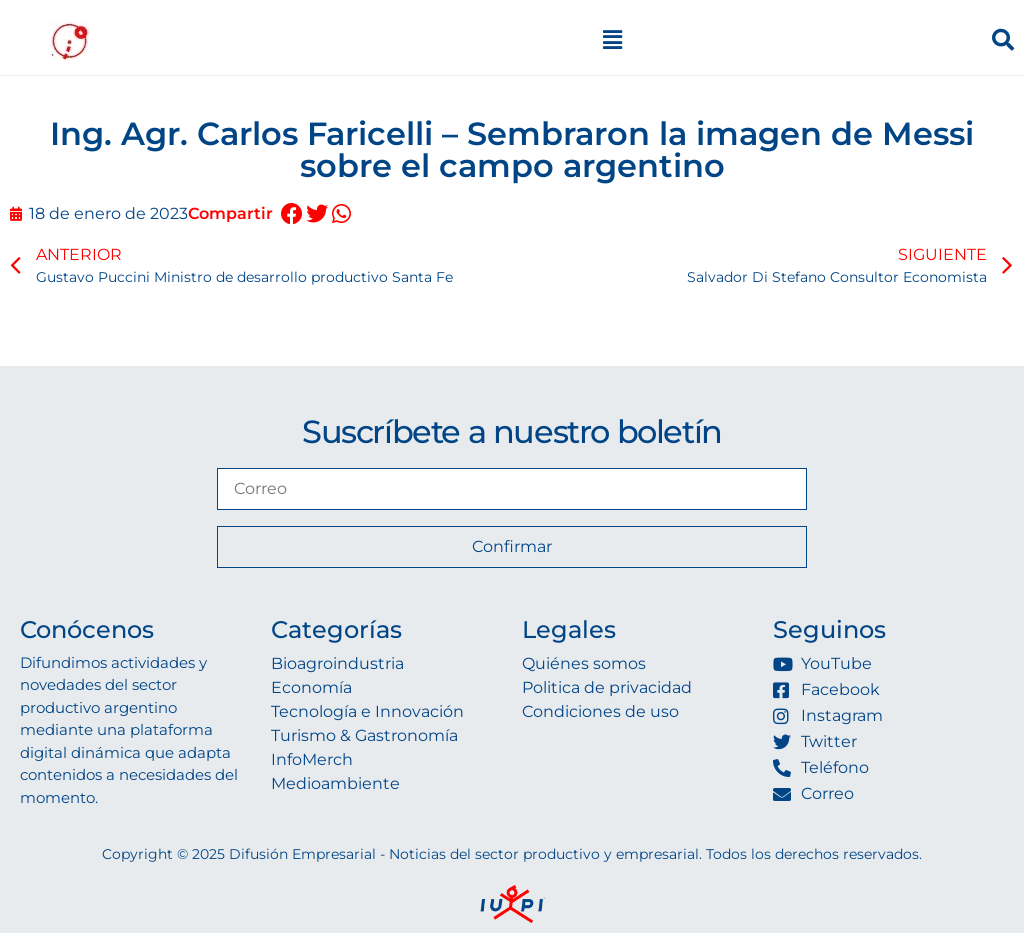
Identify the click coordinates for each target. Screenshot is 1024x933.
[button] (291, 214)
